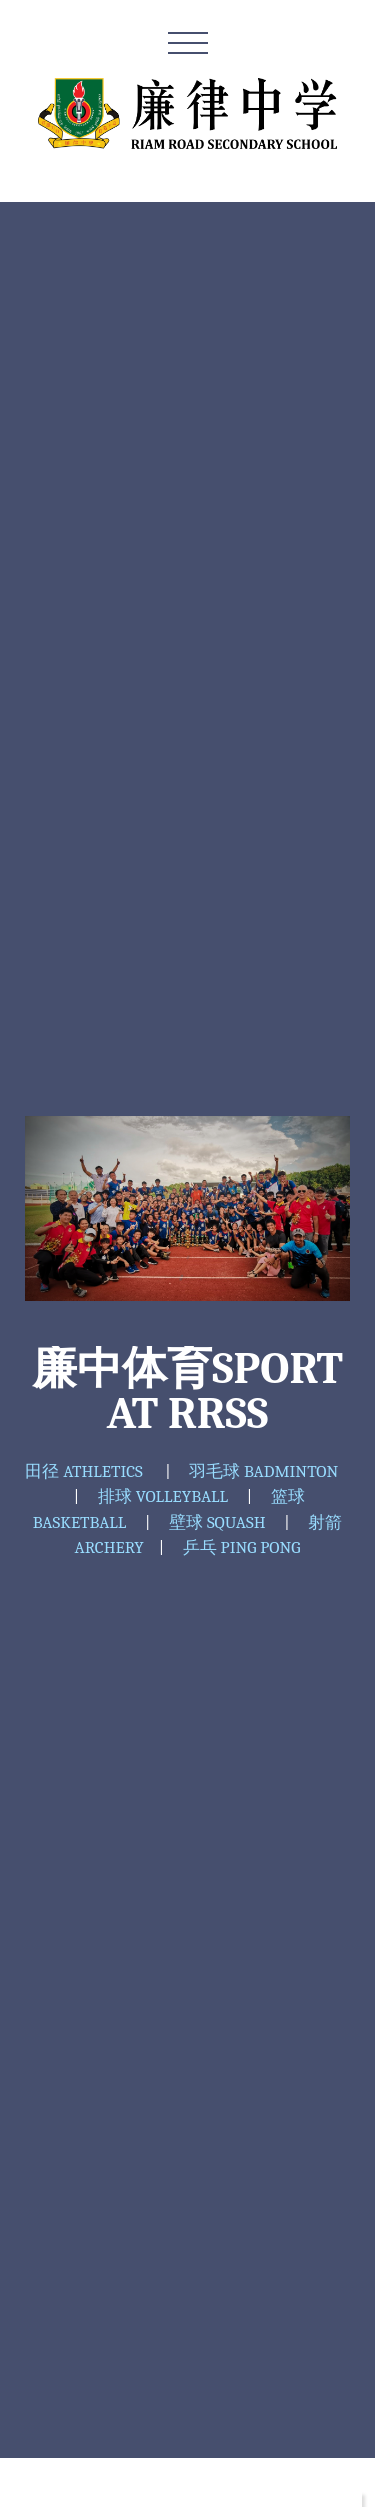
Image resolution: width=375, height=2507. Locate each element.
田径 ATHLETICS (83, 1471)
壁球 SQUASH (217, 1522)
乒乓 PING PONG (242, 1547)
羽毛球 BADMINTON (263, 1471)
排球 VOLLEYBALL (163, 1496)
